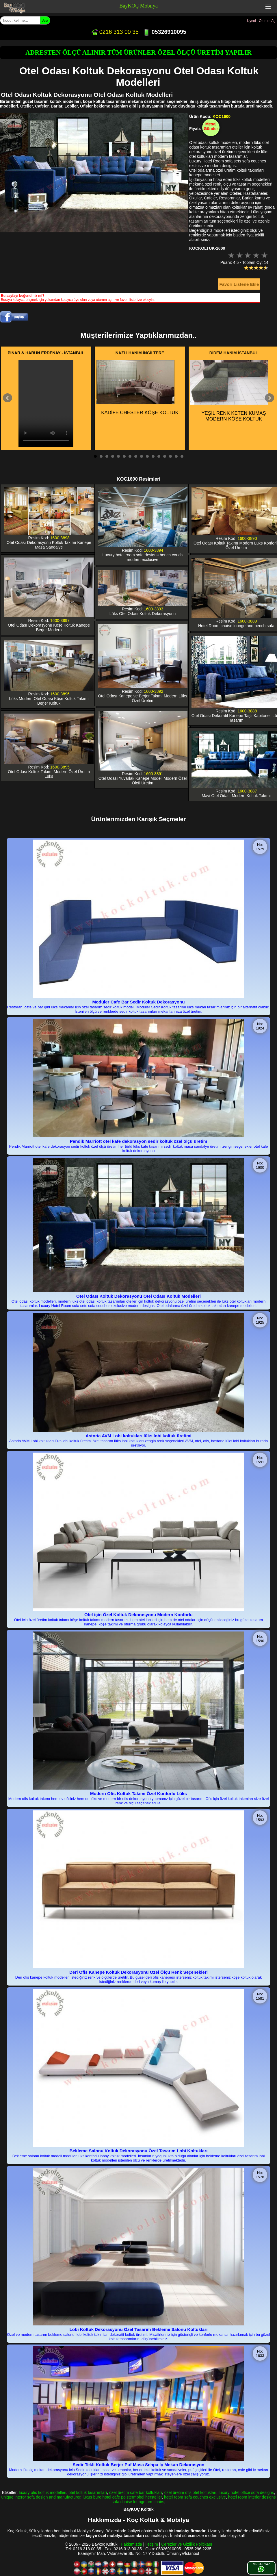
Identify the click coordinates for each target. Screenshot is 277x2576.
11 (153, 456)
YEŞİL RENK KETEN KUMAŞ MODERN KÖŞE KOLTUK (229, 391)
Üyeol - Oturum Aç (261, 21)
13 (164, 456)
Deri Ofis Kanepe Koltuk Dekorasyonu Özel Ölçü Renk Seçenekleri (138, 1972)
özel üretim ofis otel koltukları (190, 2492)
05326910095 (164, 32)
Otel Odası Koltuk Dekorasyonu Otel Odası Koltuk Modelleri (138, 1296)
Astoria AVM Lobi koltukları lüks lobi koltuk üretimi (138, 1435)
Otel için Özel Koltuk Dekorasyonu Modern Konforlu (138, 1614)
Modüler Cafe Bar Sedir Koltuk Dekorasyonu (138, 1001)
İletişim (151, 2544)
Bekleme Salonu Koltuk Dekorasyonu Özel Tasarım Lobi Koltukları (139, 2150)
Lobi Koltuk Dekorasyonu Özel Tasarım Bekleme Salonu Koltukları (139, 2329)
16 (182, 456)
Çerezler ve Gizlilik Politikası (186, 2544)
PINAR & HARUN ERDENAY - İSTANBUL (46, 353)
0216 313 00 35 (115, 32)
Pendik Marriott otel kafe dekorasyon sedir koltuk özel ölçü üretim (138, 1141)
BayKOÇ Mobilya (138, 6)
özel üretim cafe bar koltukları (135, 2492)
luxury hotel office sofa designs (246, 2492)
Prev (7, 398)
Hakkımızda (131, 2544)
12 (158, 456)
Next (269, 398)
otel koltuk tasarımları (87, 2492)
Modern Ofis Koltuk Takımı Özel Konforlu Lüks (138, 1793)
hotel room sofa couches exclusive (195, 2497)
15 (176, 456)
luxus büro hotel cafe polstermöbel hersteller (122, 2497)
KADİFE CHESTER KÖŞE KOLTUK (137, 387)
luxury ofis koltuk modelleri (42, 2492)
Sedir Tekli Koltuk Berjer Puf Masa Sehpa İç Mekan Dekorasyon (139, 2464)
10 (147, 456)
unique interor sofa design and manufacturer (40, 2497)
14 (170, 456)
